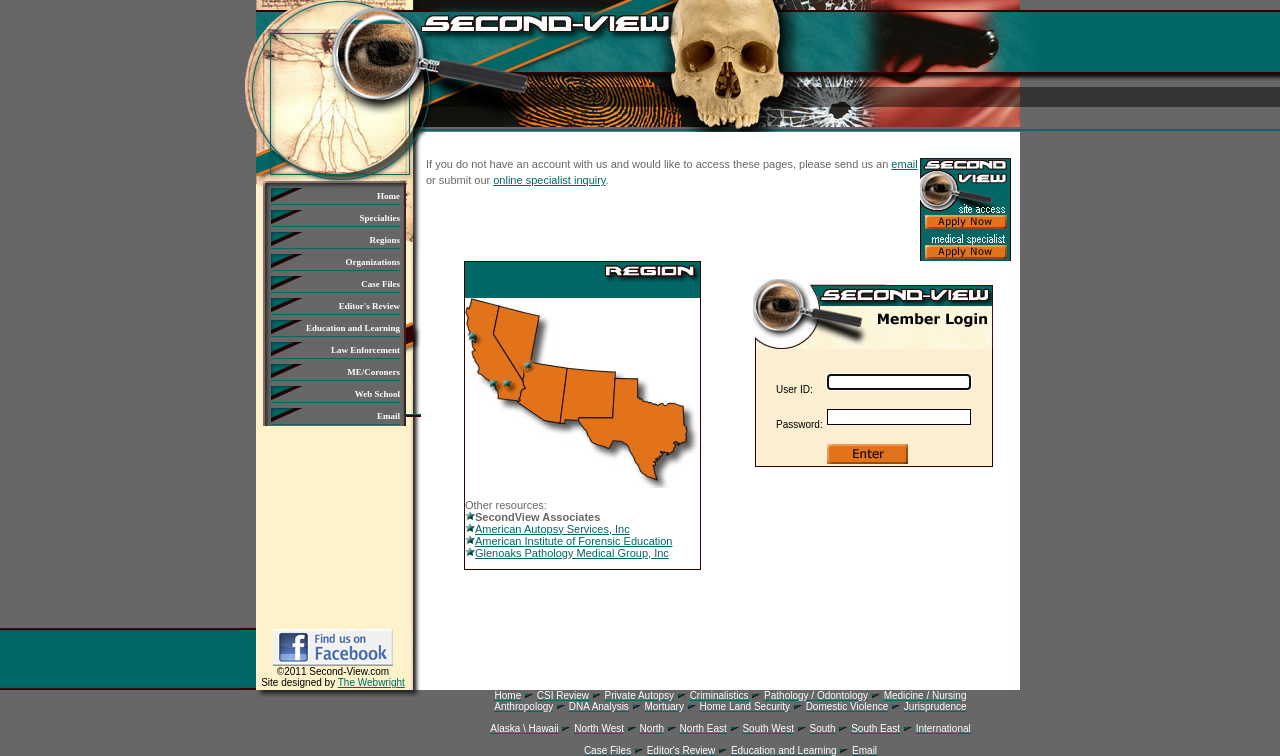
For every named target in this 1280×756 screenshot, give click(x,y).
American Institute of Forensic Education (568, 541)
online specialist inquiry (549, 180)
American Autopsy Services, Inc (547, 529)
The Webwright (371, 682)
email (904, 164)
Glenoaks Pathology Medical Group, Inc (567, 553)
